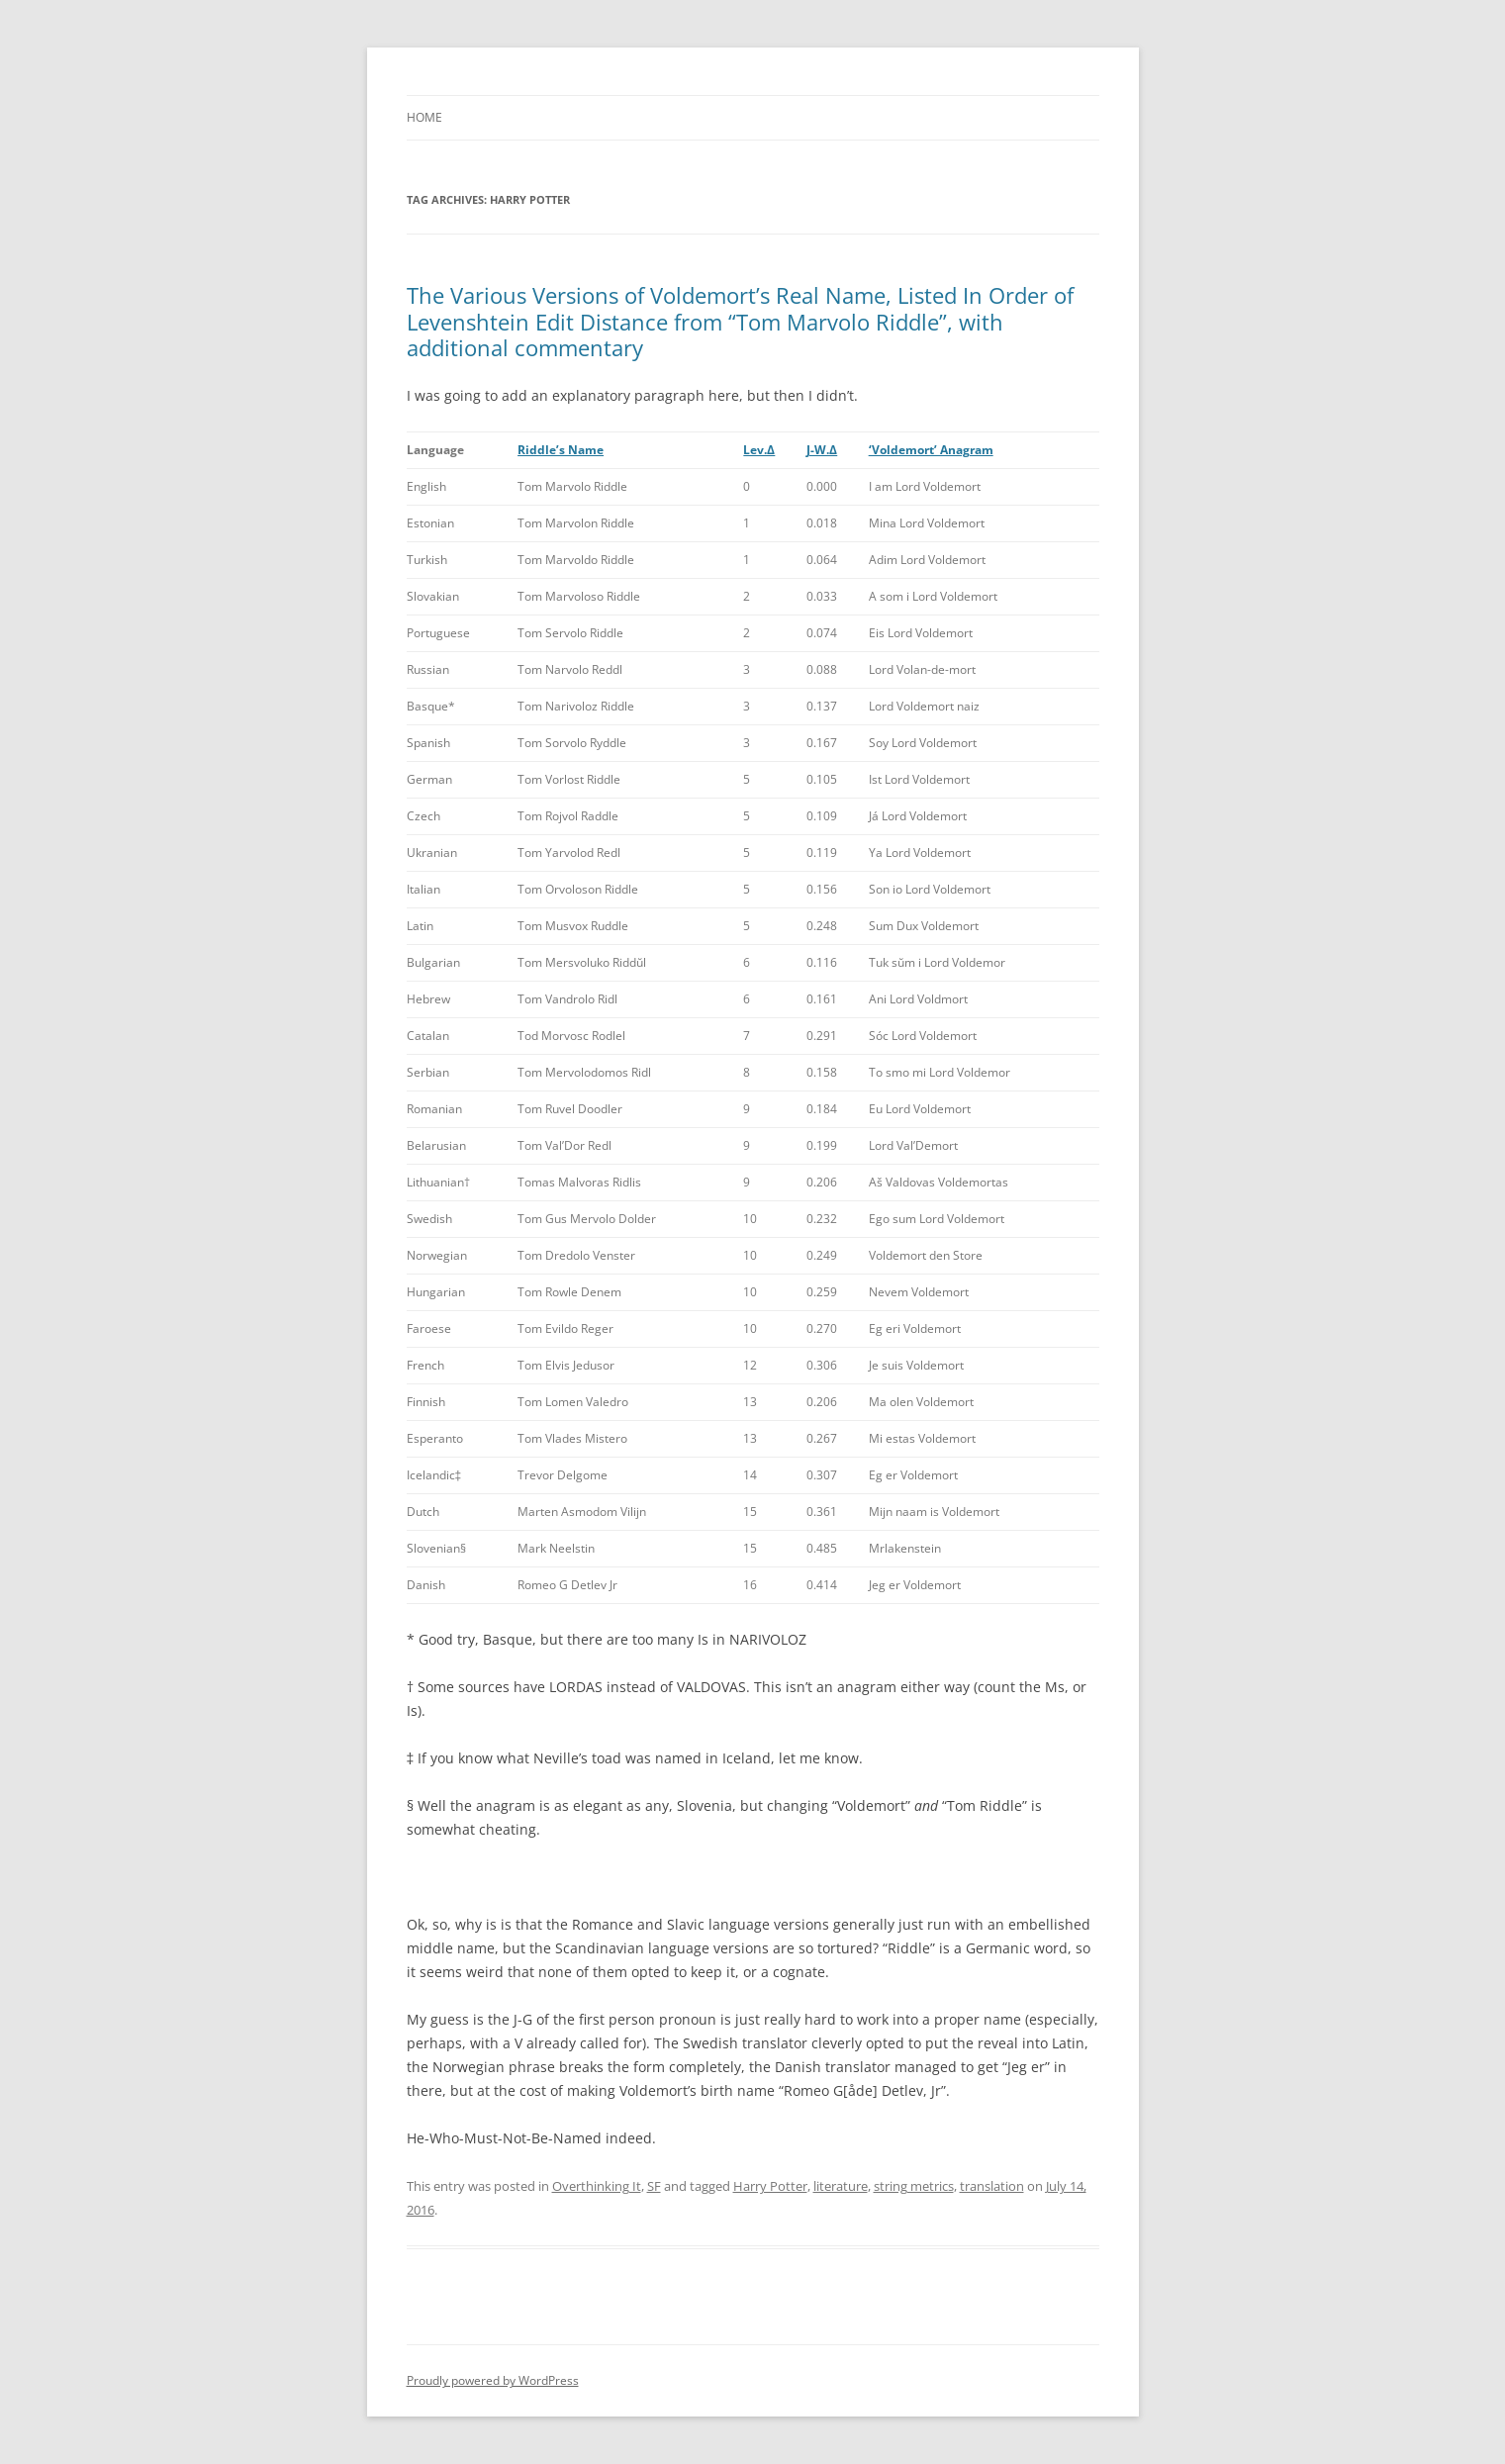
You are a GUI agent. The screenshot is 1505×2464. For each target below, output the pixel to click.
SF (654, 2186)
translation (992, 2186)
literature (840, 2186)
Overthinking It (596, 2186)
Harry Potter (770, 2186)
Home (424, 117)
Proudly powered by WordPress (493, 2380)
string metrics (914, 2186)
